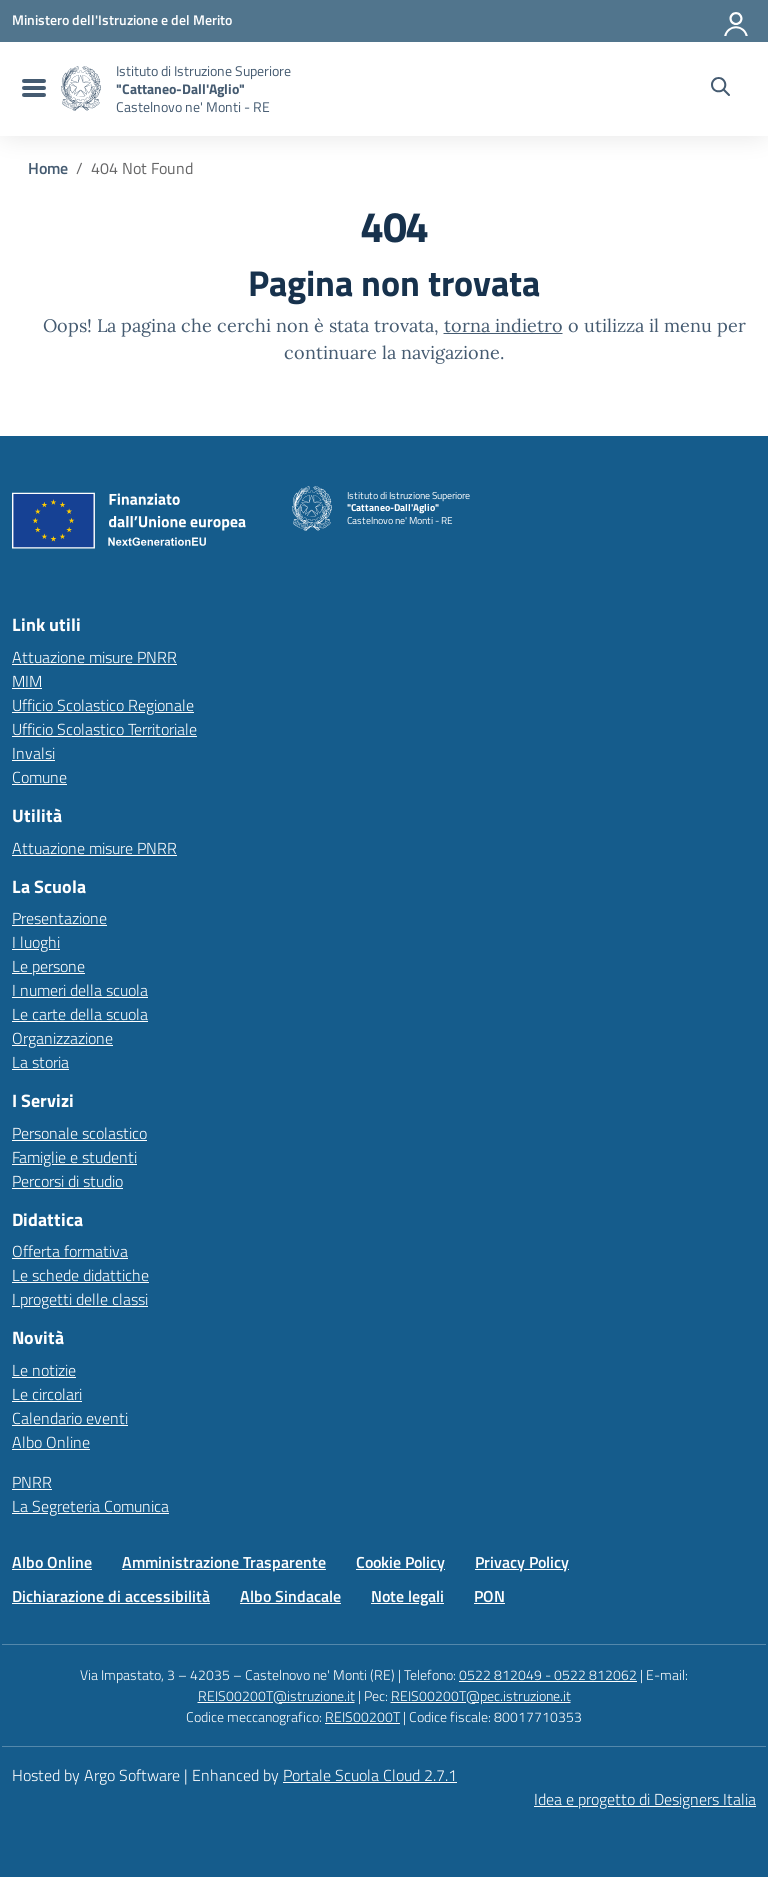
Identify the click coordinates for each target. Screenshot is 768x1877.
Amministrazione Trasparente (224, 1562)
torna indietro (503, 325)
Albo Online (51, 1442)
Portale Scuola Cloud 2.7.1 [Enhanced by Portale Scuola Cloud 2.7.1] (370, 1775)
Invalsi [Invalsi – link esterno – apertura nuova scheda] (33, 753)
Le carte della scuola (80, 1014)
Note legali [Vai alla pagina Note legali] (407, 1596)
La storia (40, 1062)
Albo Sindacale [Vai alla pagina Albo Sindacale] (290, 1596)
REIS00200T (362, 1716)
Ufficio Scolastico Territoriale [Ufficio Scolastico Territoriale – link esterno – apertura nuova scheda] (104, 729)
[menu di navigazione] (31, 89)
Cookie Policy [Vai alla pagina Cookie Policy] (400, 1562)
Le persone (48, 966)
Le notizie (44, 1370)
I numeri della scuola (80, 990)
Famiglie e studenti (74, 1157)
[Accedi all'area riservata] (737, 20)
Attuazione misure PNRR (94, 657)
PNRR (32, 1482)
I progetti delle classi (80, 1299)
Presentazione (59, 918)
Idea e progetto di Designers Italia (645, 1799)
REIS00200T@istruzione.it (276, 1695)
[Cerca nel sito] (720, 89)
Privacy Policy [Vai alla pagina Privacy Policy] (522, 1562)
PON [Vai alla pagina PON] (489, 1596)
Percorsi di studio (67, 1181)
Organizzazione (62, 1038)
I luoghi (36, 942)
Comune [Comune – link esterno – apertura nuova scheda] (39, 777)
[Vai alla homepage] (81, 88)
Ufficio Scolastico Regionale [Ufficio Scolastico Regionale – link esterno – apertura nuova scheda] (103, 705)
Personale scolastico (79, 1133)
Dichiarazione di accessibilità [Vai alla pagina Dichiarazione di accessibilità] (111, 1596)
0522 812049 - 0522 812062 (548, 1674)
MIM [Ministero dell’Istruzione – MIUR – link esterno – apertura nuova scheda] (27, 681)
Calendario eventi (70, 1418)
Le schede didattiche (80, 1275)
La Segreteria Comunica (90, 1506)
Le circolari (47, 1394)
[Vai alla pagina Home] (48, 168)
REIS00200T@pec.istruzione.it (481, 1695)
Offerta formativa (70, 1251)
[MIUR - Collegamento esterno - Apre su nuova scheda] (122, 20)
